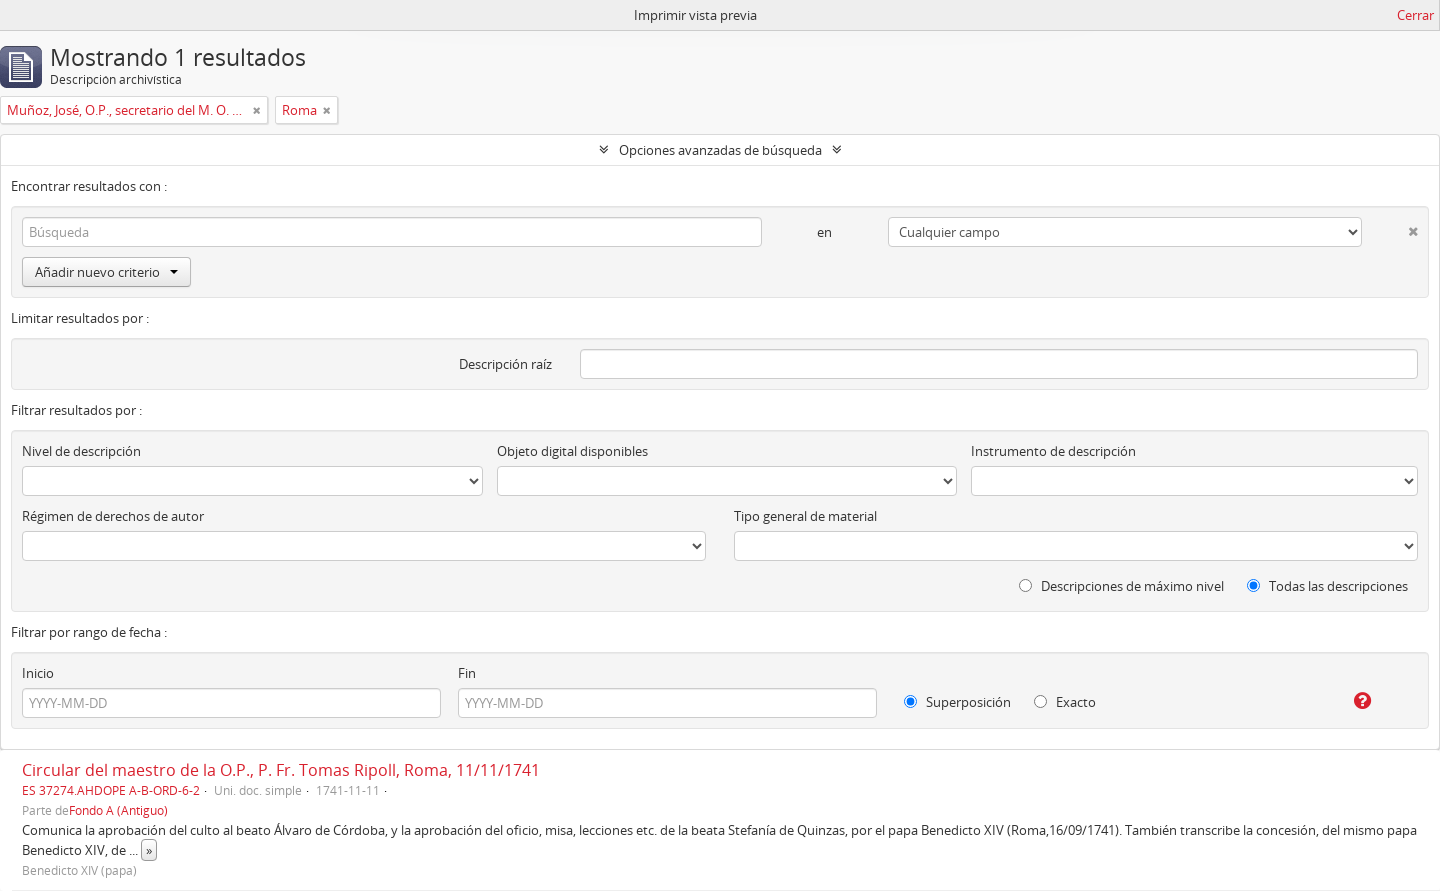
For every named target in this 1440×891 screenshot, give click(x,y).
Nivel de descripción (81, 451)
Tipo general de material (805, 516)
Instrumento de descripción (1053, 451)
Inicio (38, 673)
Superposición (957, 702)
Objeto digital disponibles (572, 451)
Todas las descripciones (1327, 586)
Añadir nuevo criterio (106, 272)
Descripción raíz (505, 364)
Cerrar (1415, 15)
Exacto (1065, 702)
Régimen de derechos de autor (113, 516)
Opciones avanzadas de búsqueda (720, 150)
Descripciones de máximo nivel (1121, 586)
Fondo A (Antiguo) (118, 810)
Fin (467, 673)
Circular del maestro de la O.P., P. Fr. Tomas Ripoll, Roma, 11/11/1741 (281, 770)
